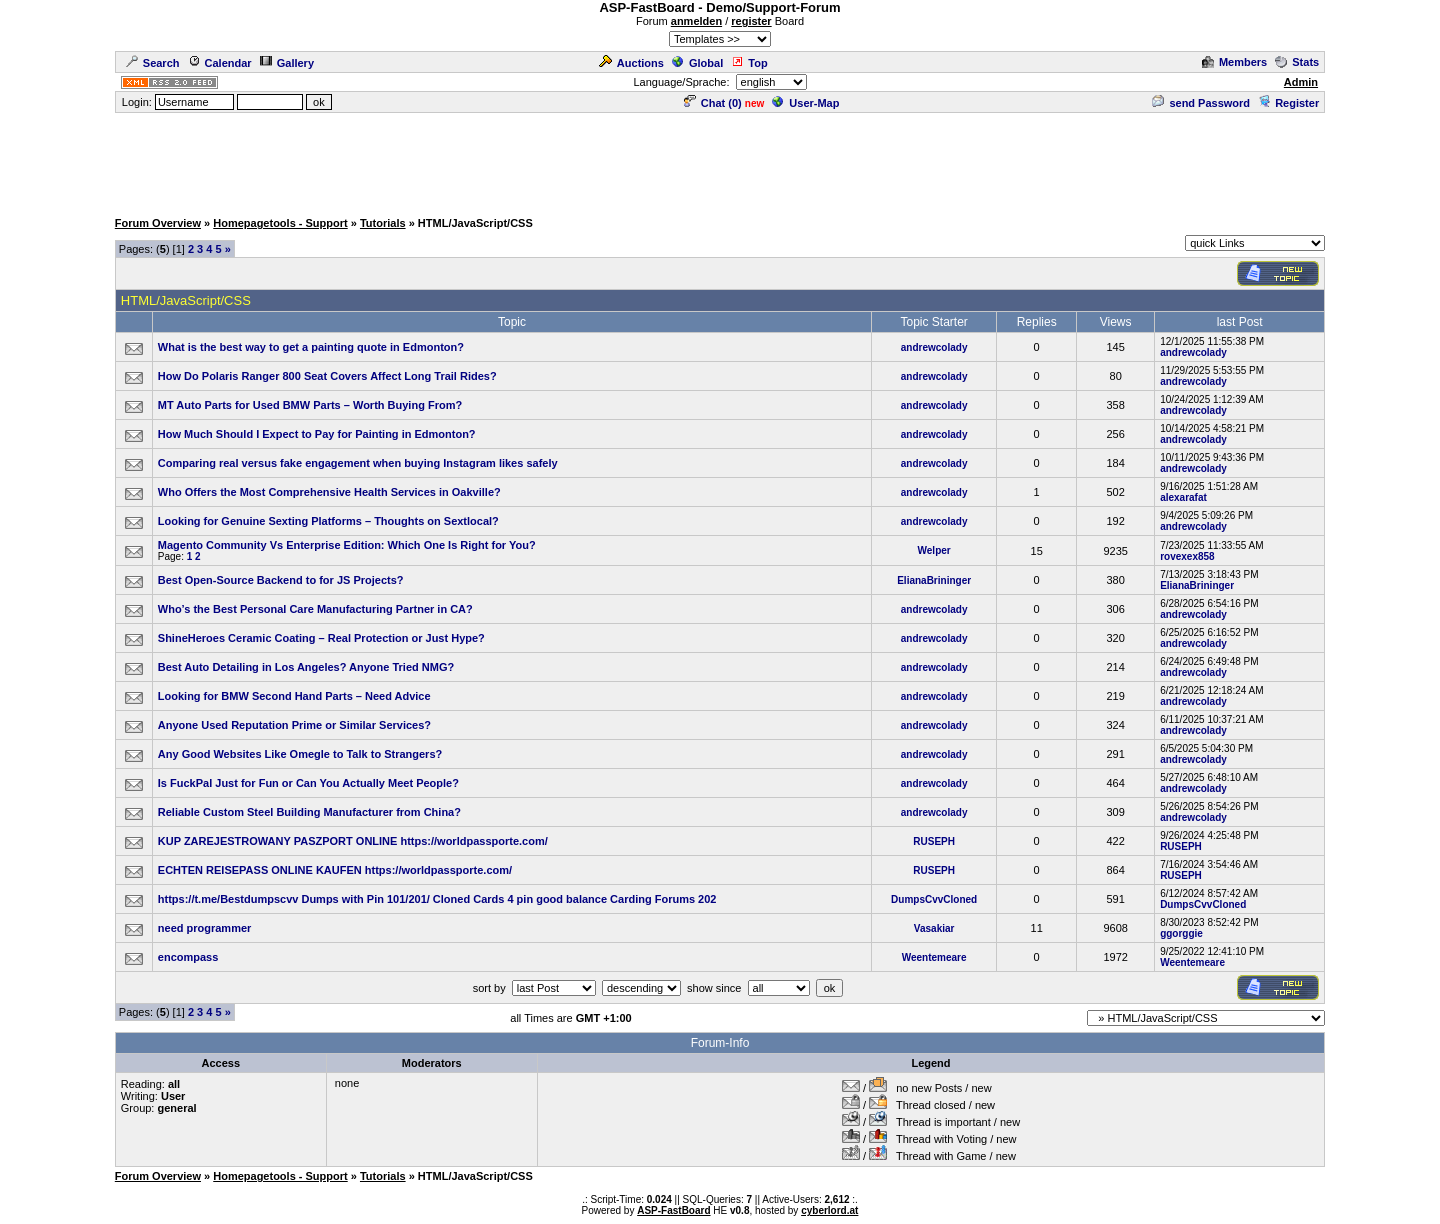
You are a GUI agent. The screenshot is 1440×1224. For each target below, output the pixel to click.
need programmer (205, 928)
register (751, 21)
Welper (934, 550)
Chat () (713, 103)
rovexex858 (1187, 556)
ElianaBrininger (934, 580)
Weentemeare (934, 957)
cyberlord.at (829, 1210)
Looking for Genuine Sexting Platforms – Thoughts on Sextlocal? (328, 521)
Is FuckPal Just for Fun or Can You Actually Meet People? (308, 783)
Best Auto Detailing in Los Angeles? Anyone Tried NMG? (306, 667)
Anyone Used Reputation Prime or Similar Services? (294, 725)
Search (153, 63)
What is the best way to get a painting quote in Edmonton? (311, 347)
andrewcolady (934, 347)
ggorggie (1181, 933)
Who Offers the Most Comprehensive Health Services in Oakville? (329, 492)
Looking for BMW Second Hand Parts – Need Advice (294, 696)
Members (1234, 62)
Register (1288, 103)
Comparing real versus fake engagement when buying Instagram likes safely (358, 463)
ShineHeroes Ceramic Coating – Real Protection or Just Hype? (321, 638)
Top (749, 63)
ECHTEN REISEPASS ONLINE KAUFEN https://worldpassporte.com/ (335, 870)
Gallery (287, 63)
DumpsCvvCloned (934, 899)
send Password (1201, 103)
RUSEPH (934, 841)
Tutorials (383, 223)
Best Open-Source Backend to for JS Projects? (281, 580)
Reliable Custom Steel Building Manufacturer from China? (309, 812)
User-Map (805, 103)
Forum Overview (158, 223)
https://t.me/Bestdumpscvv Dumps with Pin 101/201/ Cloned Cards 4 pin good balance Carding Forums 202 (437, 899)
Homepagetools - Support (280, 223)
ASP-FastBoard (673, 1210)
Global (697, 63)
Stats (1297, 62)
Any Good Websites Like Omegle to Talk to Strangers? (300, 754)
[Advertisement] (720, 160)
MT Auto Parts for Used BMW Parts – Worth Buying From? (310, 405)
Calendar (220, 63)
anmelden (696, 21)
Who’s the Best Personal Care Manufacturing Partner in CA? (315, 609)
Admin (1301, 82)
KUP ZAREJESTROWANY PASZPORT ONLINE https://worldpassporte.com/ (353, 841)
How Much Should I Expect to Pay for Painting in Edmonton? (317, 434)
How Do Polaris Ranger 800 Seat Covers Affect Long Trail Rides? (327, 376)
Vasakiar (934, 928)
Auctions (631, 63)
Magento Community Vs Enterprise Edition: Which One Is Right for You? (347, 545)
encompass (188, 957)
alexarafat (1183, 497)
